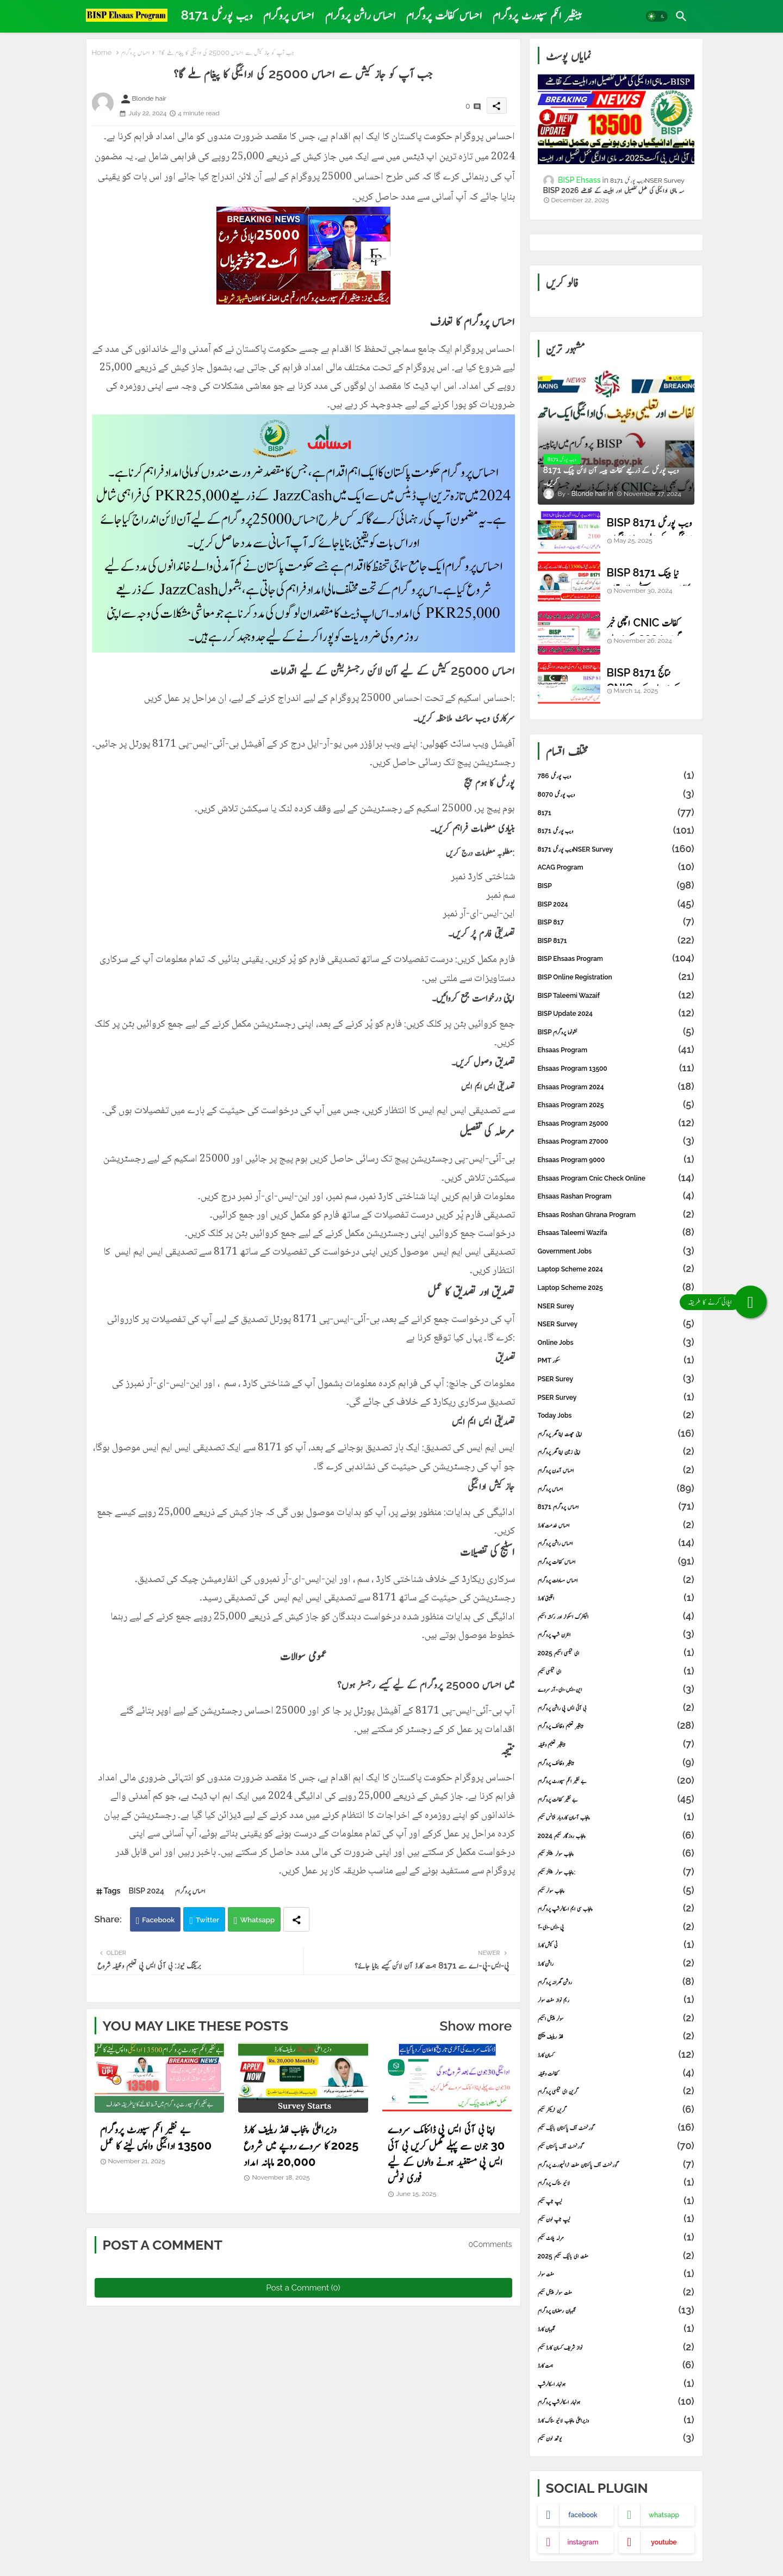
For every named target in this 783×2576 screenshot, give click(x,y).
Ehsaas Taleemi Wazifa (616, 1233)
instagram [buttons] (582, 2542)
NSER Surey (616, 1306)
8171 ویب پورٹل (216, 15)
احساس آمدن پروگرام (616, 1470)
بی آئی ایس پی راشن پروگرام (616, 1708)
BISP (616, 886)
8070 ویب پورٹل (616, 794)
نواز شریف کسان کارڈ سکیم (616, 2347)
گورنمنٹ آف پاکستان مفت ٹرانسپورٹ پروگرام (616, 2165)
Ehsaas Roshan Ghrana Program (616, 1215)
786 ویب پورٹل (616, 776)
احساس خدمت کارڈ (616, 1525)
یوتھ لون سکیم (616, 2438)
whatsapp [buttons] (664, 2515)
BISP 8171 (616, 941)
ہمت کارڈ (616, 2365)
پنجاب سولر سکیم (616, 1891)
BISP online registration (616, 977)
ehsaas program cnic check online (616, 1178)
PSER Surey (616, 1379)
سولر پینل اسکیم (616, 2018)
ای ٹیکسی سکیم (616, 1672)
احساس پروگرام (288, 15)
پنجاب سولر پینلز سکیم (616, 1854)
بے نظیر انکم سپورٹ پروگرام (616, 1781)
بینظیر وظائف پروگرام (616, 1763)
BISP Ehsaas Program (616, 959)
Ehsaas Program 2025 (616, 1105)
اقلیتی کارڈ (616, 1598)
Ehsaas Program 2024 (616, 1087)
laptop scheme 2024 (616, 1269)
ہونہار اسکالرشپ (616, 2384)
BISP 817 (616, 922)
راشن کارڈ (616, 1964)
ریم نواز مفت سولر (616, 2000)
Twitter (207, 1920)
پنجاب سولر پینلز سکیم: (616, 1872)
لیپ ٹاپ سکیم (616, 2201)
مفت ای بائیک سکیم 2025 (616, 2256)
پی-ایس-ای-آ (616, 1927)
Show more (475, 2026)
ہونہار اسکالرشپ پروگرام (616, 2402)
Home (102, 52)
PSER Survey (616, 1397)
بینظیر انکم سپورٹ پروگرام (537, 15)
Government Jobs (616, 1251)
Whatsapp (257, 1920)
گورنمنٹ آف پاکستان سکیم (616, 2146)
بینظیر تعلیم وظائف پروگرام (616, 1726)
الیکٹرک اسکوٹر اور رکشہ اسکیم (616, 1617)
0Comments (490, 2244)
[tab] (217, 15)
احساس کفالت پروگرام (444, 15)
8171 (616, 813)
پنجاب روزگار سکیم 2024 (616, 1836)
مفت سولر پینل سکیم (616, 2293)
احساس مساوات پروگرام (616, 1580)
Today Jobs (616, 1415)
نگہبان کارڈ (616, 2329)
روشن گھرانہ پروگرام (616, 1982)
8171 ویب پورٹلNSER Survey (616, 849)
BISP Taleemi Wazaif (616, 996)
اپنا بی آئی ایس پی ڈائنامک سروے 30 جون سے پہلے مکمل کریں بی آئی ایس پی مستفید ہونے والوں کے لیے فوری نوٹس (446, 2153)
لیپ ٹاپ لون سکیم (616, 2219)
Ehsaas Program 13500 (616, 1068)
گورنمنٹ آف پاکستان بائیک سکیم (616, 2128)
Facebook (158, 1920)
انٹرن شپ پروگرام (616, 1635)
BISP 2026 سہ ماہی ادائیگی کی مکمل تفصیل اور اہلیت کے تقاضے (614, 190)
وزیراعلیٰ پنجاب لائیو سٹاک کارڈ (616, 2420)
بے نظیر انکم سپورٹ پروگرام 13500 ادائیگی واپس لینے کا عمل (156, 2137)
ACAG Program (616, 867)
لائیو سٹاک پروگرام (616, 2183)
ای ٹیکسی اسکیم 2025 (616, 1653)
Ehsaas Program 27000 (616, 1141)
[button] (657, 16)
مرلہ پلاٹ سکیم (616, 2238)
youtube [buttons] (663, 2542)
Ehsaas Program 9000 (616, 1160)
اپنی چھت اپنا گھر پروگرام (616, 1434)
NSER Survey (616, 1324)
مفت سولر (616, 2274)
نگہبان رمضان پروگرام (616, 2311)
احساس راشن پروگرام (360, 15)
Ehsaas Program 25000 (616, 1123)
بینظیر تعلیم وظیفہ (616, 1744)
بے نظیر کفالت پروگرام (616, 1799)
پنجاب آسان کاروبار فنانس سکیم (616, 1817)
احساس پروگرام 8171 (616, 1507)
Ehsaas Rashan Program (616, 1196)
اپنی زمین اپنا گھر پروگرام (616, 1452)
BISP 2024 (146, 1890)
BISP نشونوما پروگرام (616, 1032)
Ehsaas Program (616, 1050)
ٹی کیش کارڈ (616, 1945)
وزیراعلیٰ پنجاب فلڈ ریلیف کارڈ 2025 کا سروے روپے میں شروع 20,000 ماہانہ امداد (301, 2145)
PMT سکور (616, 1360)
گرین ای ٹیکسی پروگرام (616, 2091)
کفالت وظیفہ (616, 2073)
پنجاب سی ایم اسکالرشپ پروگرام (616, 1909)
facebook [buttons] (582, 2515)
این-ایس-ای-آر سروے (616, 1689)
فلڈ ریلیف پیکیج (616, 2036)
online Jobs (616, 1343)
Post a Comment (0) (303, 2288)
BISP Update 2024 (616, 1014)
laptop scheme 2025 (616, 1288)
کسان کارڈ (616, 2055)
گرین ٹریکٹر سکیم (616, 2110)
